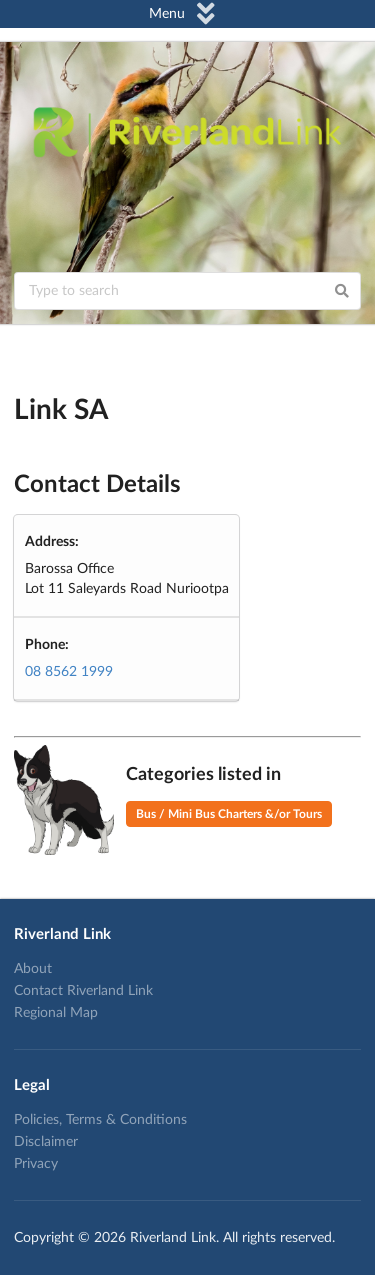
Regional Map (56, 1013)
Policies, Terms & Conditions (100, 1120)
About (33, 969)
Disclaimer (46, 1142)
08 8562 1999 (69, 672)
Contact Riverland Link (83, 991)
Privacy (36, 1164)
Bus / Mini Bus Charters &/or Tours (229, 814)
